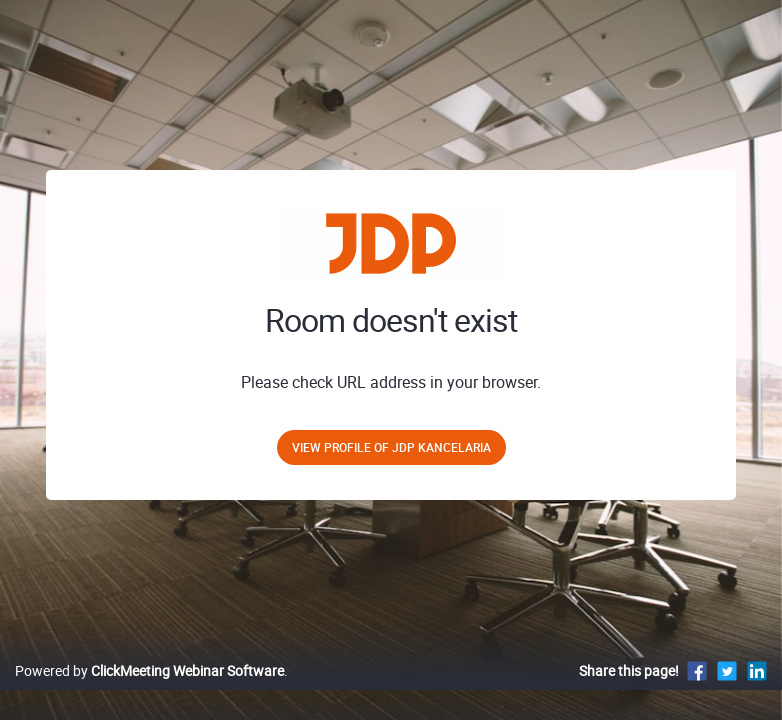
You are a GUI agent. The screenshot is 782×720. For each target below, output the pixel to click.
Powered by (149, 670)
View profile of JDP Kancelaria (391, 447)
